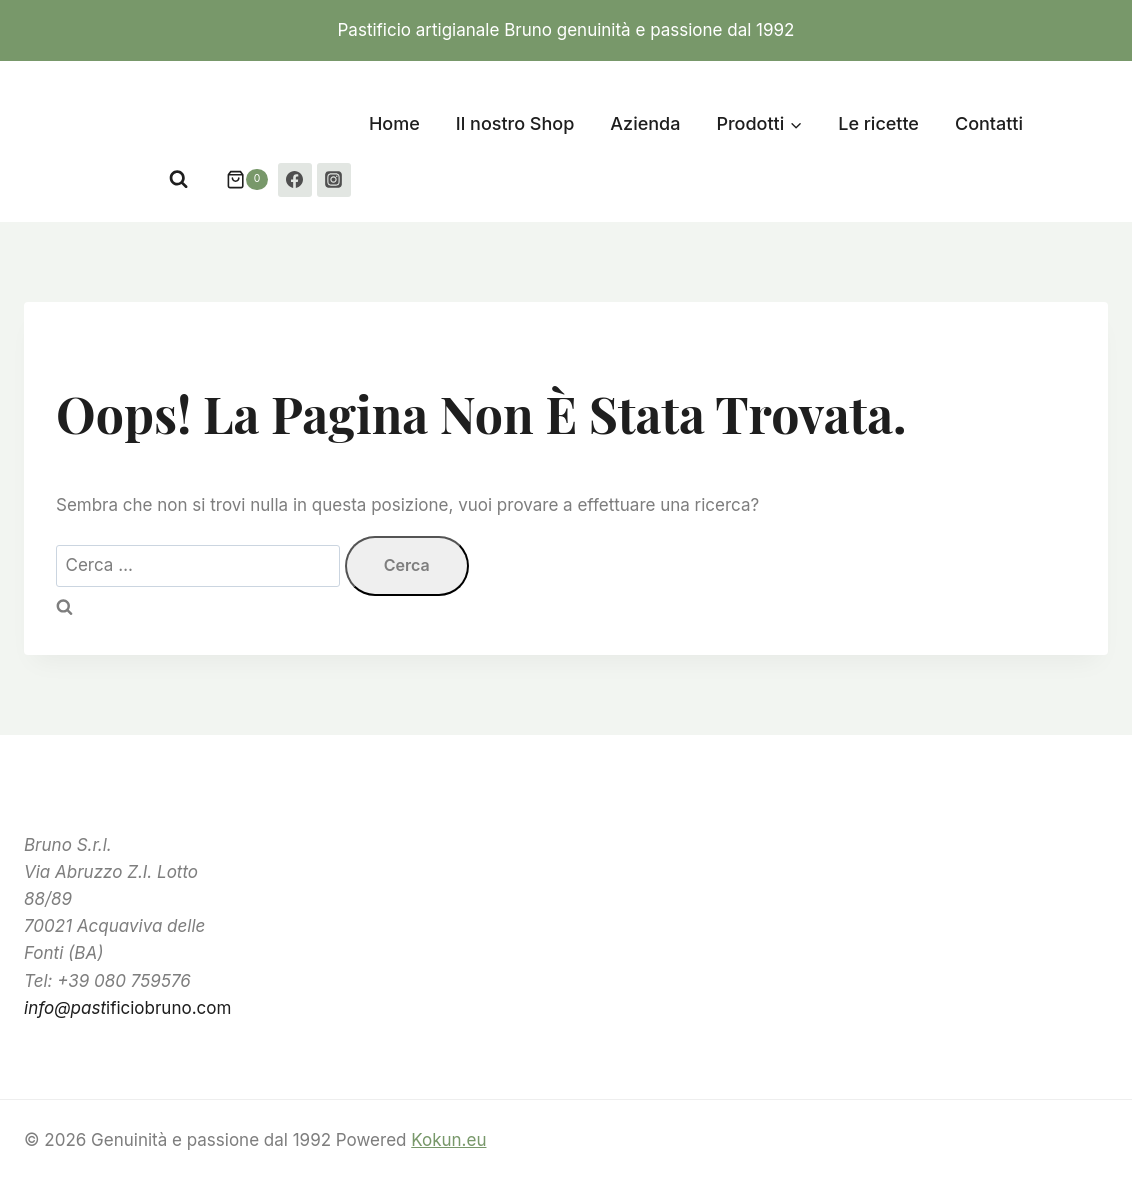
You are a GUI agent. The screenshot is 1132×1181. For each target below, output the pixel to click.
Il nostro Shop (515, 123)
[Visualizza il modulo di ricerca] (178, 179)
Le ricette (878, 123)
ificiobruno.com (127, 1008)
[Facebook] (295, 180)
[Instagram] (334, 180)
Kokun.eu (448, 1140)
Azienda (645, 123)
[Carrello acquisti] (237, 180)
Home (394, 123)
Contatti (989, 123)
